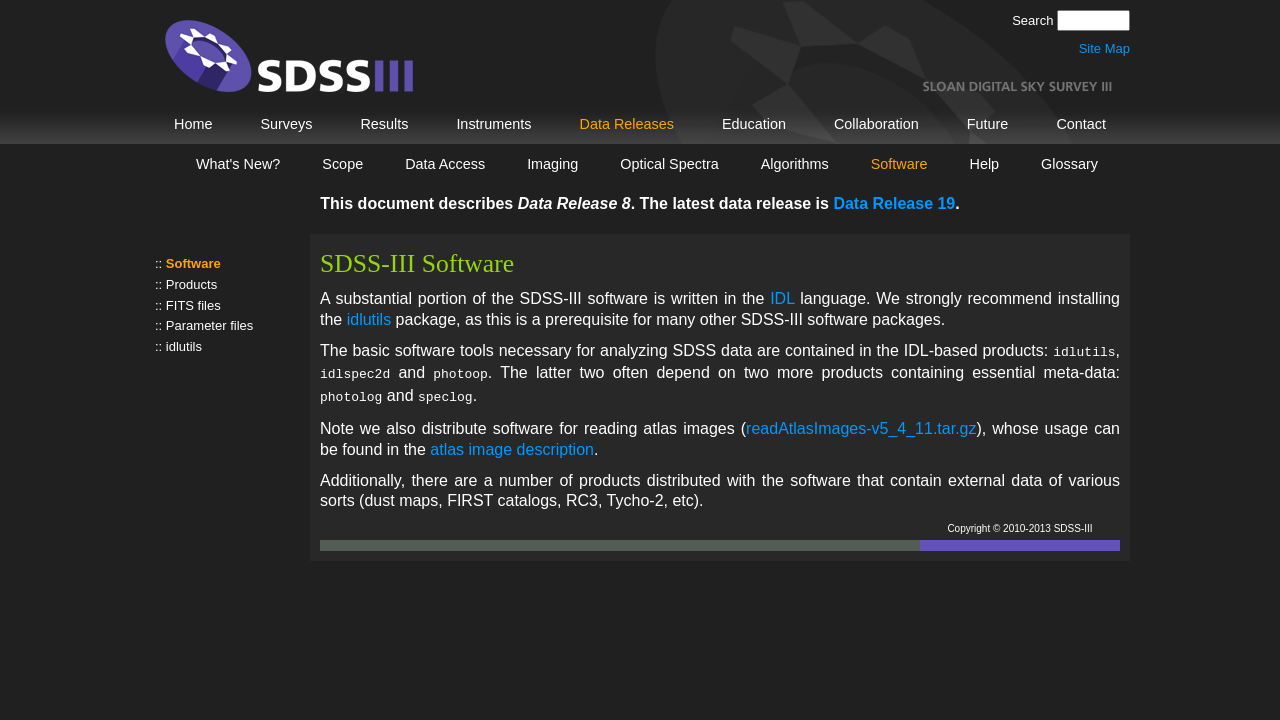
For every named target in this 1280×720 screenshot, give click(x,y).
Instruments (493, 124)
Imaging (552, 164)
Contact (1081, 124)
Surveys (286, 124)
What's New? (238, 164)
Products (191, 284)
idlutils (184, 346)
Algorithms (795, 164)
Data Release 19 (894, 203)
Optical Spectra (669, 164)
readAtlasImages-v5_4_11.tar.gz (861, 422)
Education (754, 124)
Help (985, 164)
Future (988, 124)
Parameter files (209, 325)
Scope (342, 164)
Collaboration (876, 124)
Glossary (1069, 164)
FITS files (193, 305)
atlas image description (512, 443)
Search (1034, 20)
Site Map (1104, 48)
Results (384, 124)
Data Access (445, 164)
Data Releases (627, 124)
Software (899, 164)
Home (193, 124)
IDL (782, 298)
